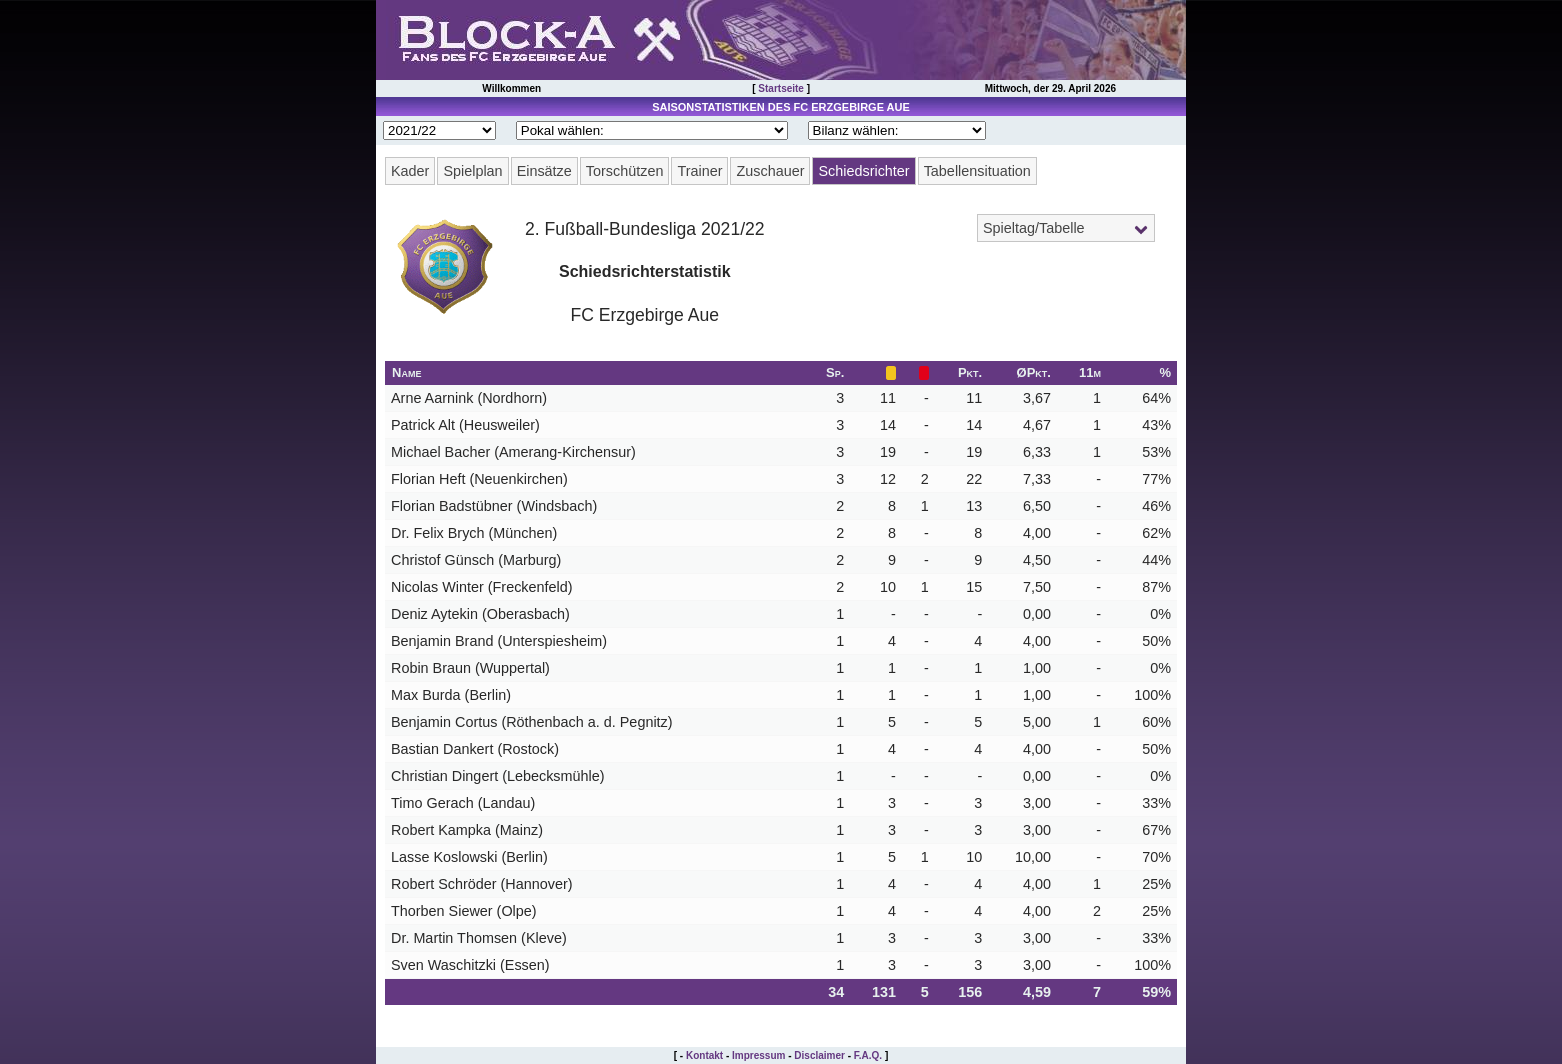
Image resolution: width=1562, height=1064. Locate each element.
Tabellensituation (977, 171)
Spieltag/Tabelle (1034, 228)
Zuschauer (770, 171)
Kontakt (704, 1055)
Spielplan (472, 171)
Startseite (781, 88)
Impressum (758, 1055)
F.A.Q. (868, 1055)
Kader (410, 171)
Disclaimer (819, 1055)
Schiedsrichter (863, 171)
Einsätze (544, 171)
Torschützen (625, 171)
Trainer (699, 171)
